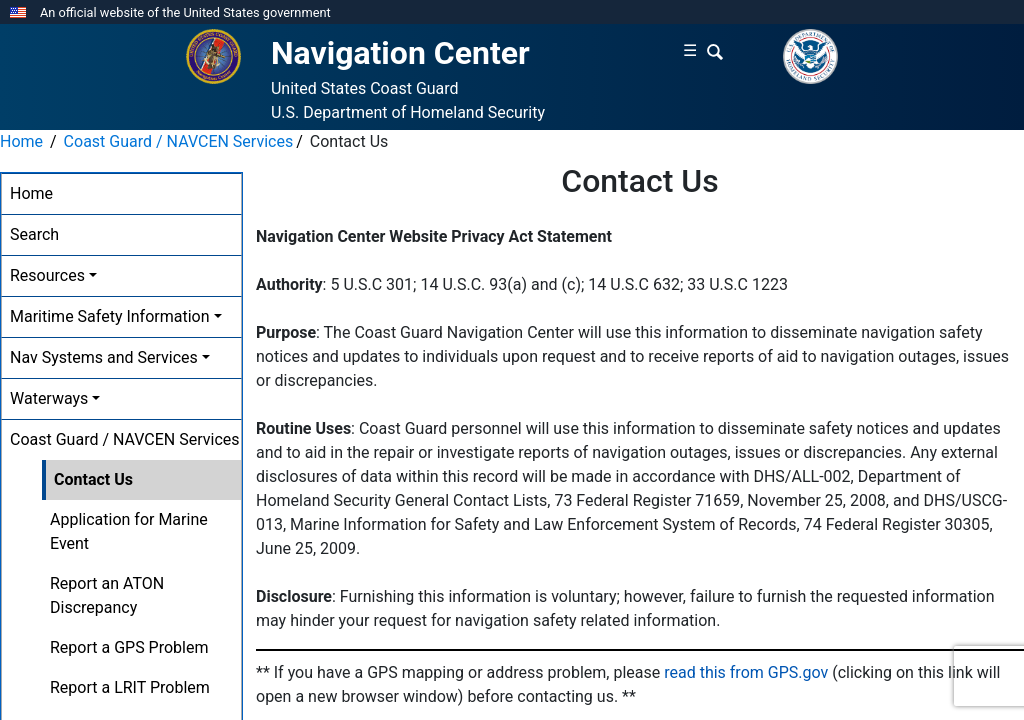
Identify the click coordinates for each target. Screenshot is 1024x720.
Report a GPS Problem (129, 647)
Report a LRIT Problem (130, 687)
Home (21, 141)
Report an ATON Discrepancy (107, 595)
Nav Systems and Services (104, 357)
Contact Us (93, 479)
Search (34, 234)
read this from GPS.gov (746, 672)
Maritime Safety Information (110, 316)
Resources (47, 275)
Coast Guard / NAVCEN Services (179, 141)
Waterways (49, 398)
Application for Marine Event (129, 531)
